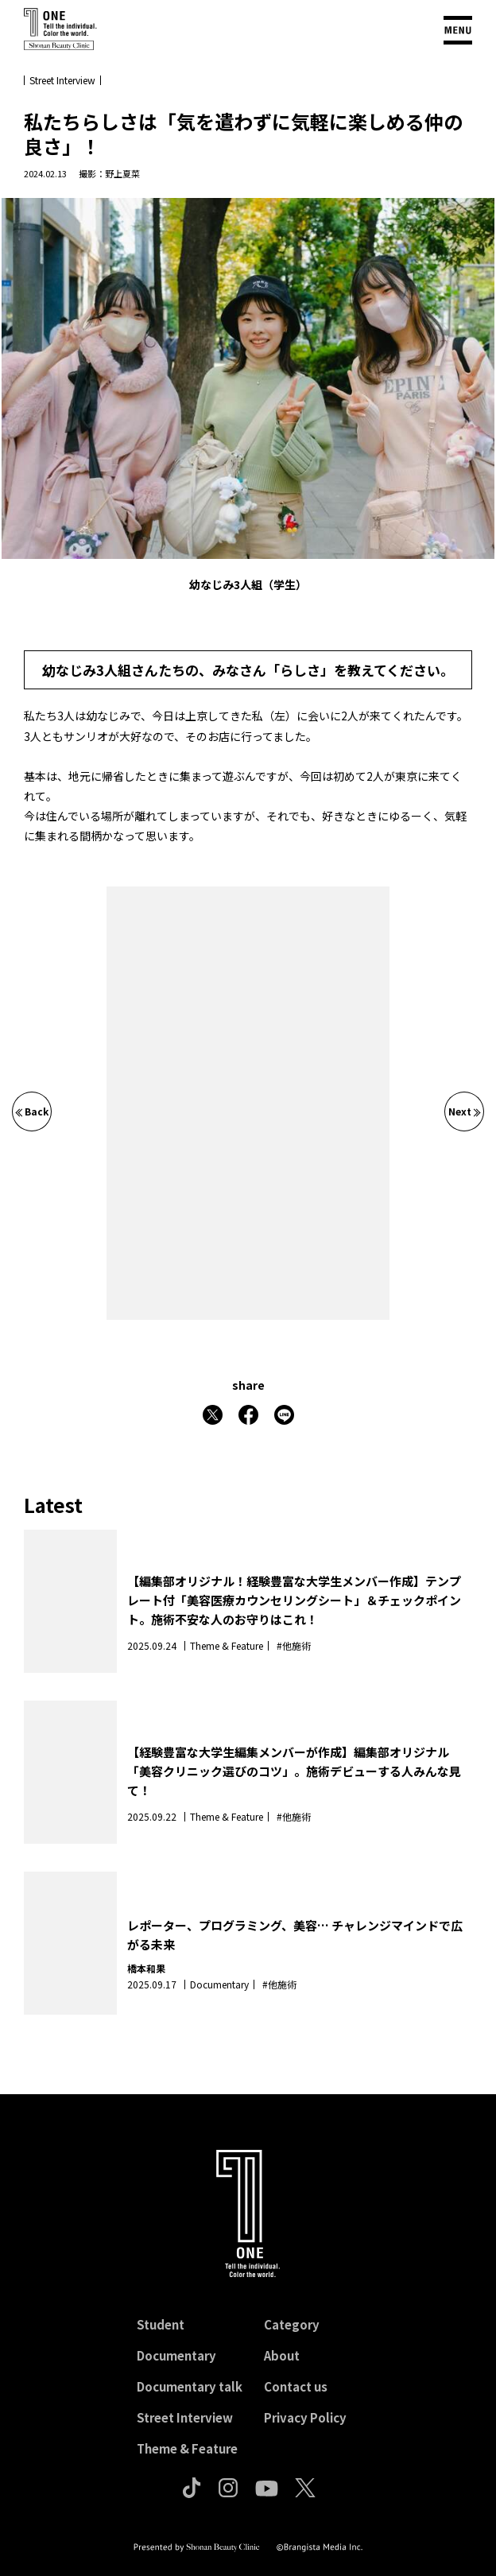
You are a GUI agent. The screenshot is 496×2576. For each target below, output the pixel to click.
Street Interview (185, 2417)
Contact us (295, 2386)
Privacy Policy (305, 2417)
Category (292, 2324)
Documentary (176, 2355)
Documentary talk (189, 2386)
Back (31, 1111)
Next (464, 1111)
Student (160, 2324)
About (282, 2355)
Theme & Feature (187, 2448)
